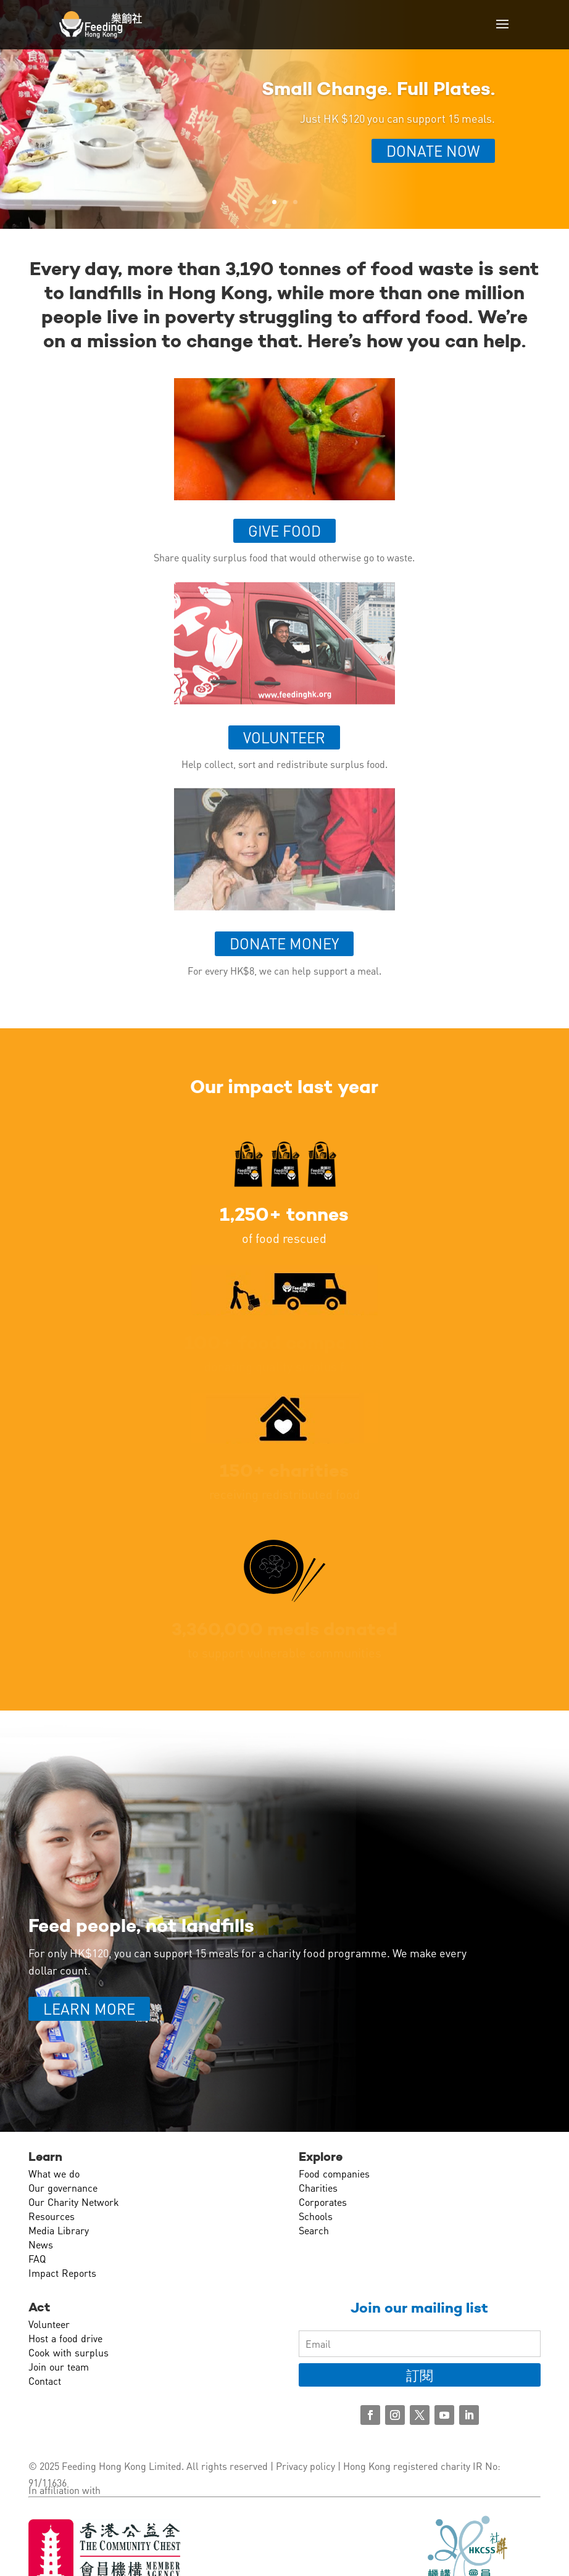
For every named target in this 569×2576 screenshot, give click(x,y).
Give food (284, 530)
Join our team (58, 2366)
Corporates (323, 2201)
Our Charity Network (73, 2201)
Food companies (334, 2173)
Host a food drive (65, 2338)
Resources (51, 2216)
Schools (316, 2216)
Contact (44, 2380)
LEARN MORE (89, 2008)
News (40, 2244)
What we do (54, 2173)
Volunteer (284, 737)
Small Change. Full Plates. (378, 89)
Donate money (284, 943)
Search (314, 2230)
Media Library (58, 2230)
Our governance (63, 2187)
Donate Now (433, 150)
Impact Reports (62, 2272)
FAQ (37, 2258)
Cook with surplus (68, 2352)
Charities (318, 2187)
